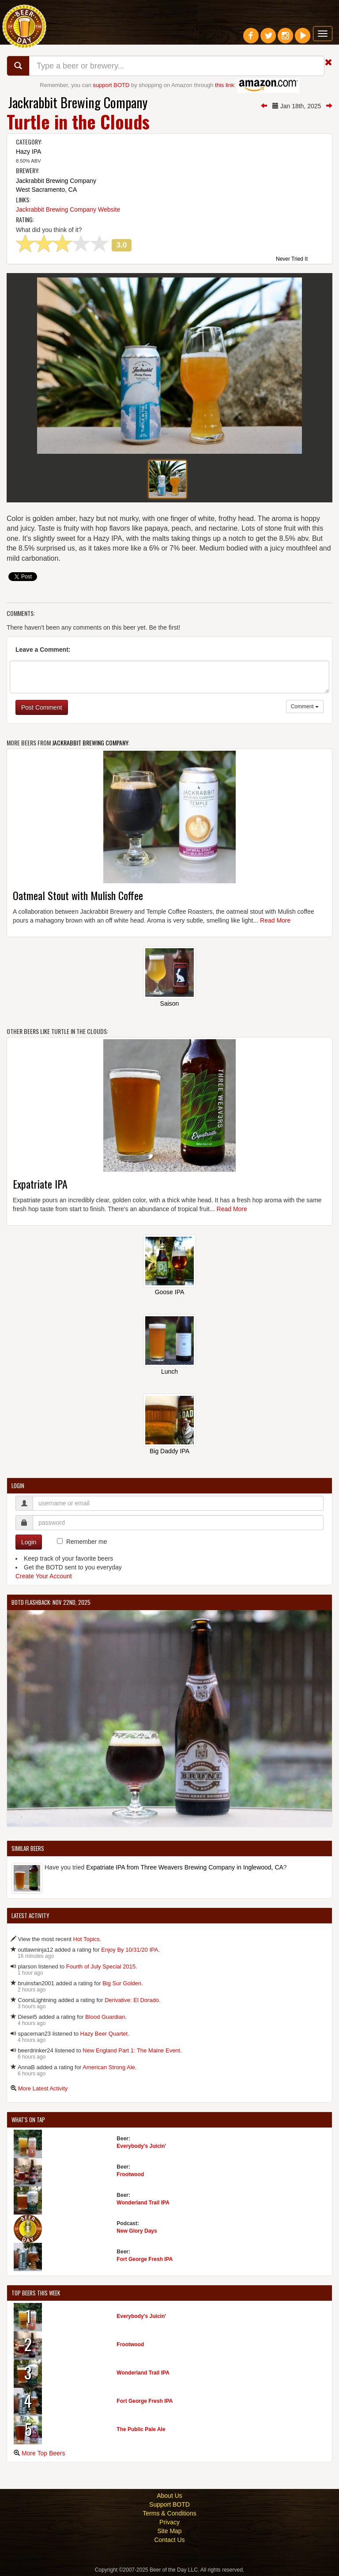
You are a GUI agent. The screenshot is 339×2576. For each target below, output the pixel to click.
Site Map (169, 2530)
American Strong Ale (109, 2067)
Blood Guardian (105, 2017)
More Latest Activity (43, 2088)
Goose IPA (170, 1292)
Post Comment (41, 707)
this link (224, 85)
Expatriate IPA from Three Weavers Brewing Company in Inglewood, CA (184, 1867)
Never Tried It (292, 259)
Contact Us (169, 2539)
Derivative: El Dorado (132, 2000)
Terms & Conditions (169, 2513)
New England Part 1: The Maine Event (131, 2050)
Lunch (169, 1371)
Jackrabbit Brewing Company (77, 102)
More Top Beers (43, 2453)
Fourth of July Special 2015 (101, 1966)
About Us (169, 2495)
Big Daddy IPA (169, 1451)
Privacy (169, 2522)
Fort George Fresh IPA (145, 2259)
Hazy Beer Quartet (104, 2033)
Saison (169, 1003)
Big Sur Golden (121, 1983)
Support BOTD (169, 2504)
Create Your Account (43, 1576)
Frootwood (130, 2174)
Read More (275, 920)
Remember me (86, 1541)
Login (28, 1542)
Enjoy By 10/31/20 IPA (129, 1949)
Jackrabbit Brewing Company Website (68, 209)
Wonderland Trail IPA (143, 2203)
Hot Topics (86, 1939)
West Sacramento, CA (46, 189)
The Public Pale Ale (141, 2429)
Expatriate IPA (40, 1184)
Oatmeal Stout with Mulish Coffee (78, 895)
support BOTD (111, 85)
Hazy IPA (28, 151)
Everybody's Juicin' (141, 2146)
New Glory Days (137, 2231)
